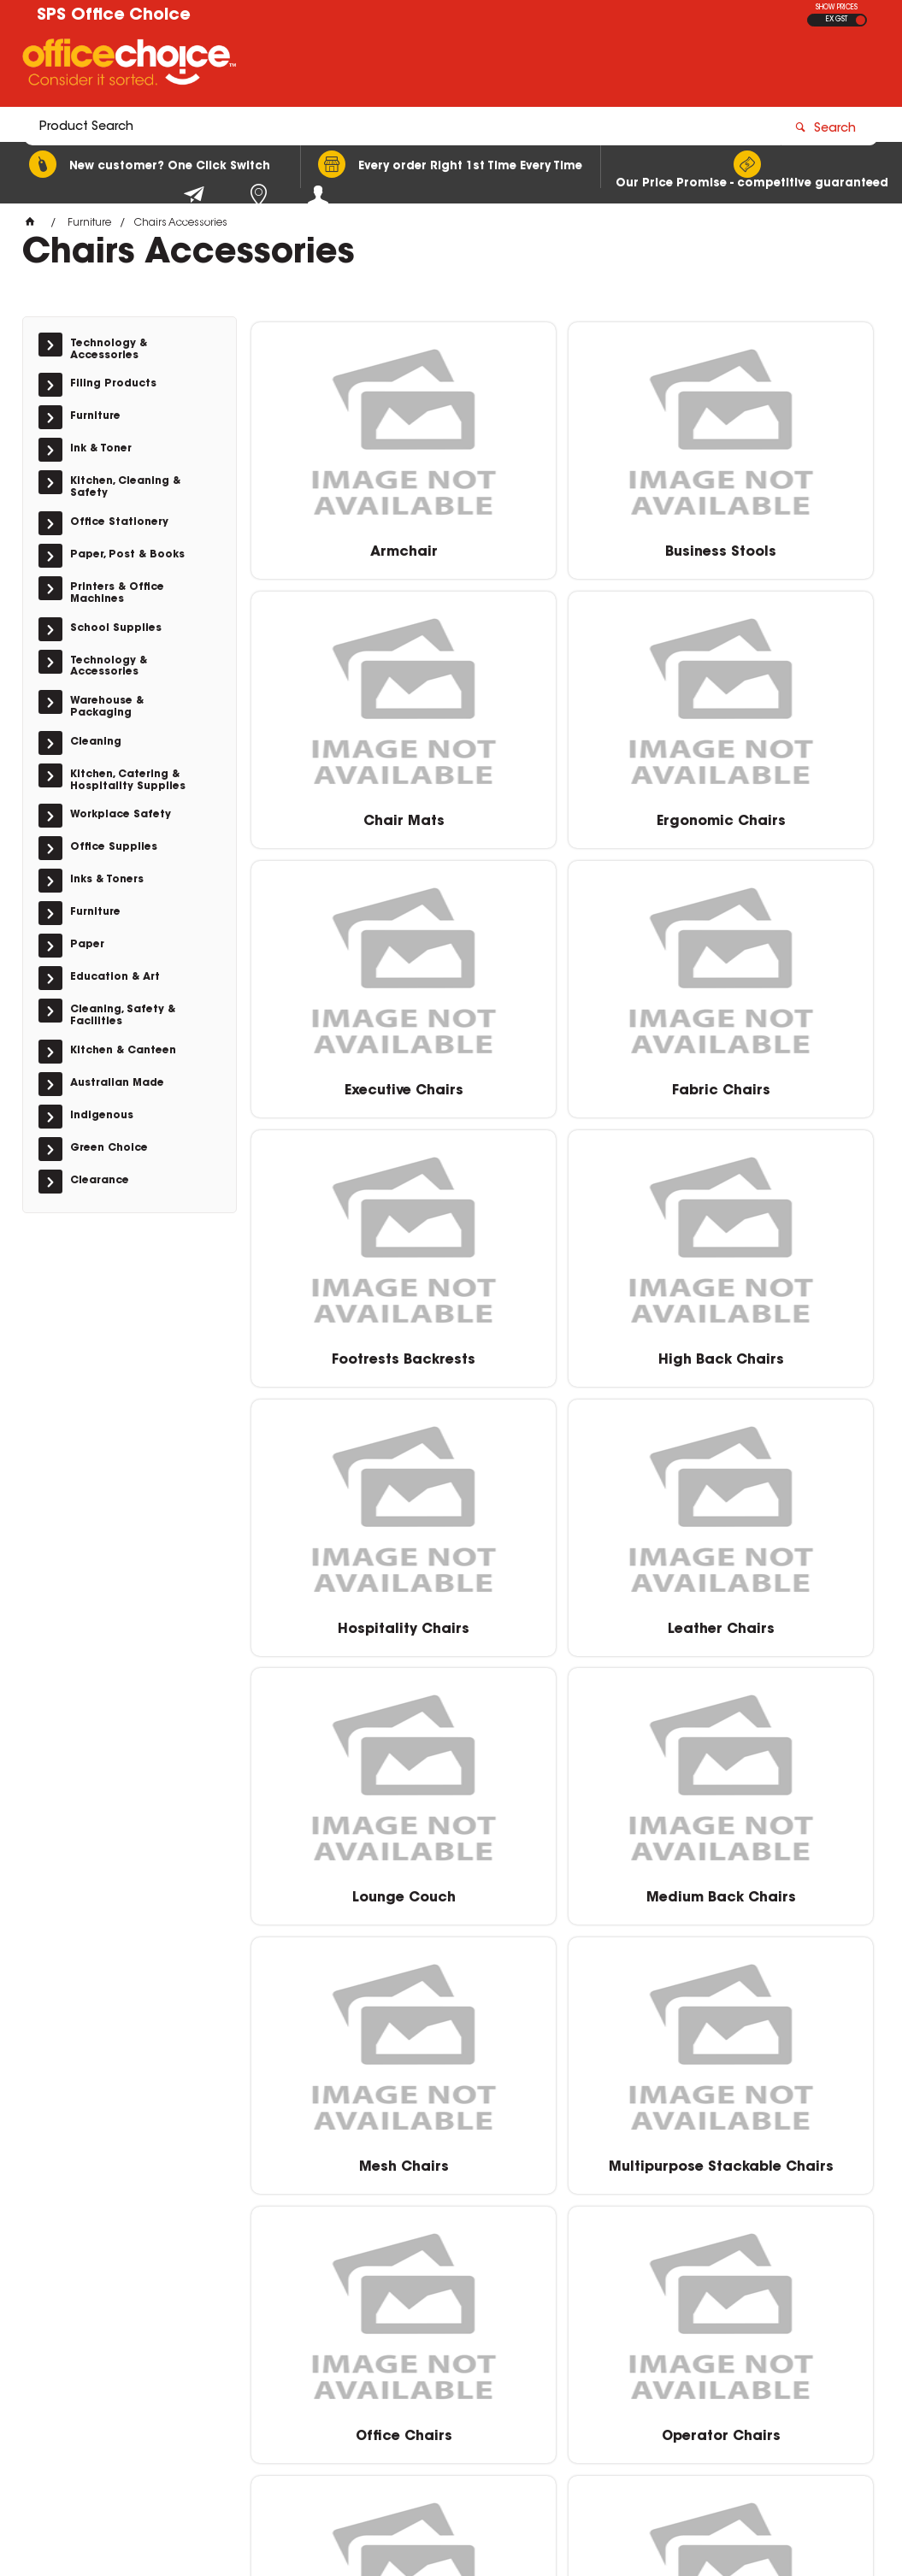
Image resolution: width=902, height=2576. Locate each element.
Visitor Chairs (562, 2161)
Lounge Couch (562, 1353)
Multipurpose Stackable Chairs (562, 1630)
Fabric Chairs (773, 815)
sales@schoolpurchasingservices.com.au (753, 2347)
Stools (773, 1892)
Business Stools (562, 546)
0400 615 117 (675, 2331)
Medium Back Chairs (773, 1353)
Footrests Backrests (351, 1085)
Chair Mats (773, 546)
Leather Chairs (351, 1353)
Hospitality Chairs (774, 1085)
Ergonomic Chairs (351, 815)
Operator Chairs (351, 1892)
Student (351, 2161)
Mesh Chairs (351, 1623)
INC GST (860, 20)
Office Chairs (773, 1623)
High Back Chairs (562, 1085)
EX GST (836, 19)
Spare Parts (562, 1892)
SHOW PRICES (837, 7)
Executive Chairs (562, 815)
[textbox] (350, 66)
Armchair (351, 546)
